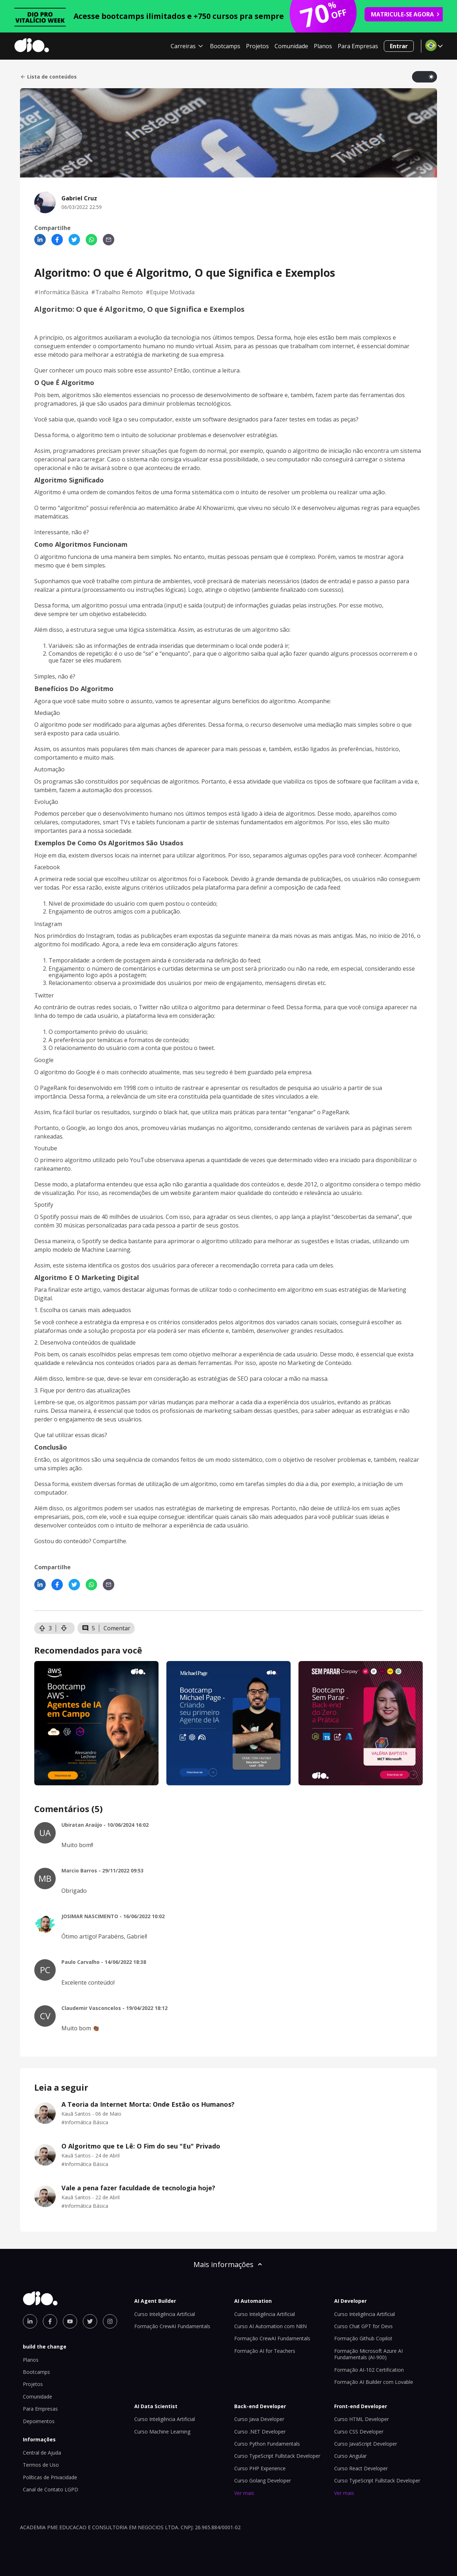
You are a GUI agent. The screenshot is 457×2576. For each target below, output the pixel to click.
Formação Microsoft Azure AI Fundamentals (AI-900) (368, 2354)
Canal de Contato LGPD (50, 2489)
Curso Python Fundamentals (267, 2443)
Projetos (257, 46)
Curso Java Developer (259, 2419)
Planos (323, 46)
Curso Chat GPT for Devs (363, 2326)
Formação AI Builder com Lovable (373, 2382)
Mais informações (228, 2264)
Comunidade (291, 46)
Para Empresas (358, 46)
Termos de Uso (41, 2464)
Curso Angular (350, 2455)
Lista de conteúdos (48, 77)
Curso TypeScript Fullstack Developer (277, 2455)
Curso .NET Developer (260, 2431)
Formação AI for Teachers (264, 2350)
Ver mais (244, 2493)
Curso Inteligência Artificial (164, 2314)
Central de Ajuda (42, 2452)
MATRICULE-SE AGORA (405, 14)
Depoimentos (39, 2421)
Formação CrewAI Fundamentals (172, 2326)
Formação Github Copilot (363, 2338)
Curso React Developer (361, 2468)
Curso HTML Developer (361, 2419)
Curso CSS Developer (358, 2431)
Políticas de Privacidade (50, 2477)
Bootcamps (225, 46)
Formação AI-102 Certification (369, 2369)
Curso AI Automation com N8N (270, 2326)
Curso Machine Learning (162, 2431)
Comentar (117, 1628)
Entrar (399, 46)
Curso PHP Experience (260, 2468)
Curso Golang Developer (262, 2480)
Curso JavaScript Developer (365, 2443)
